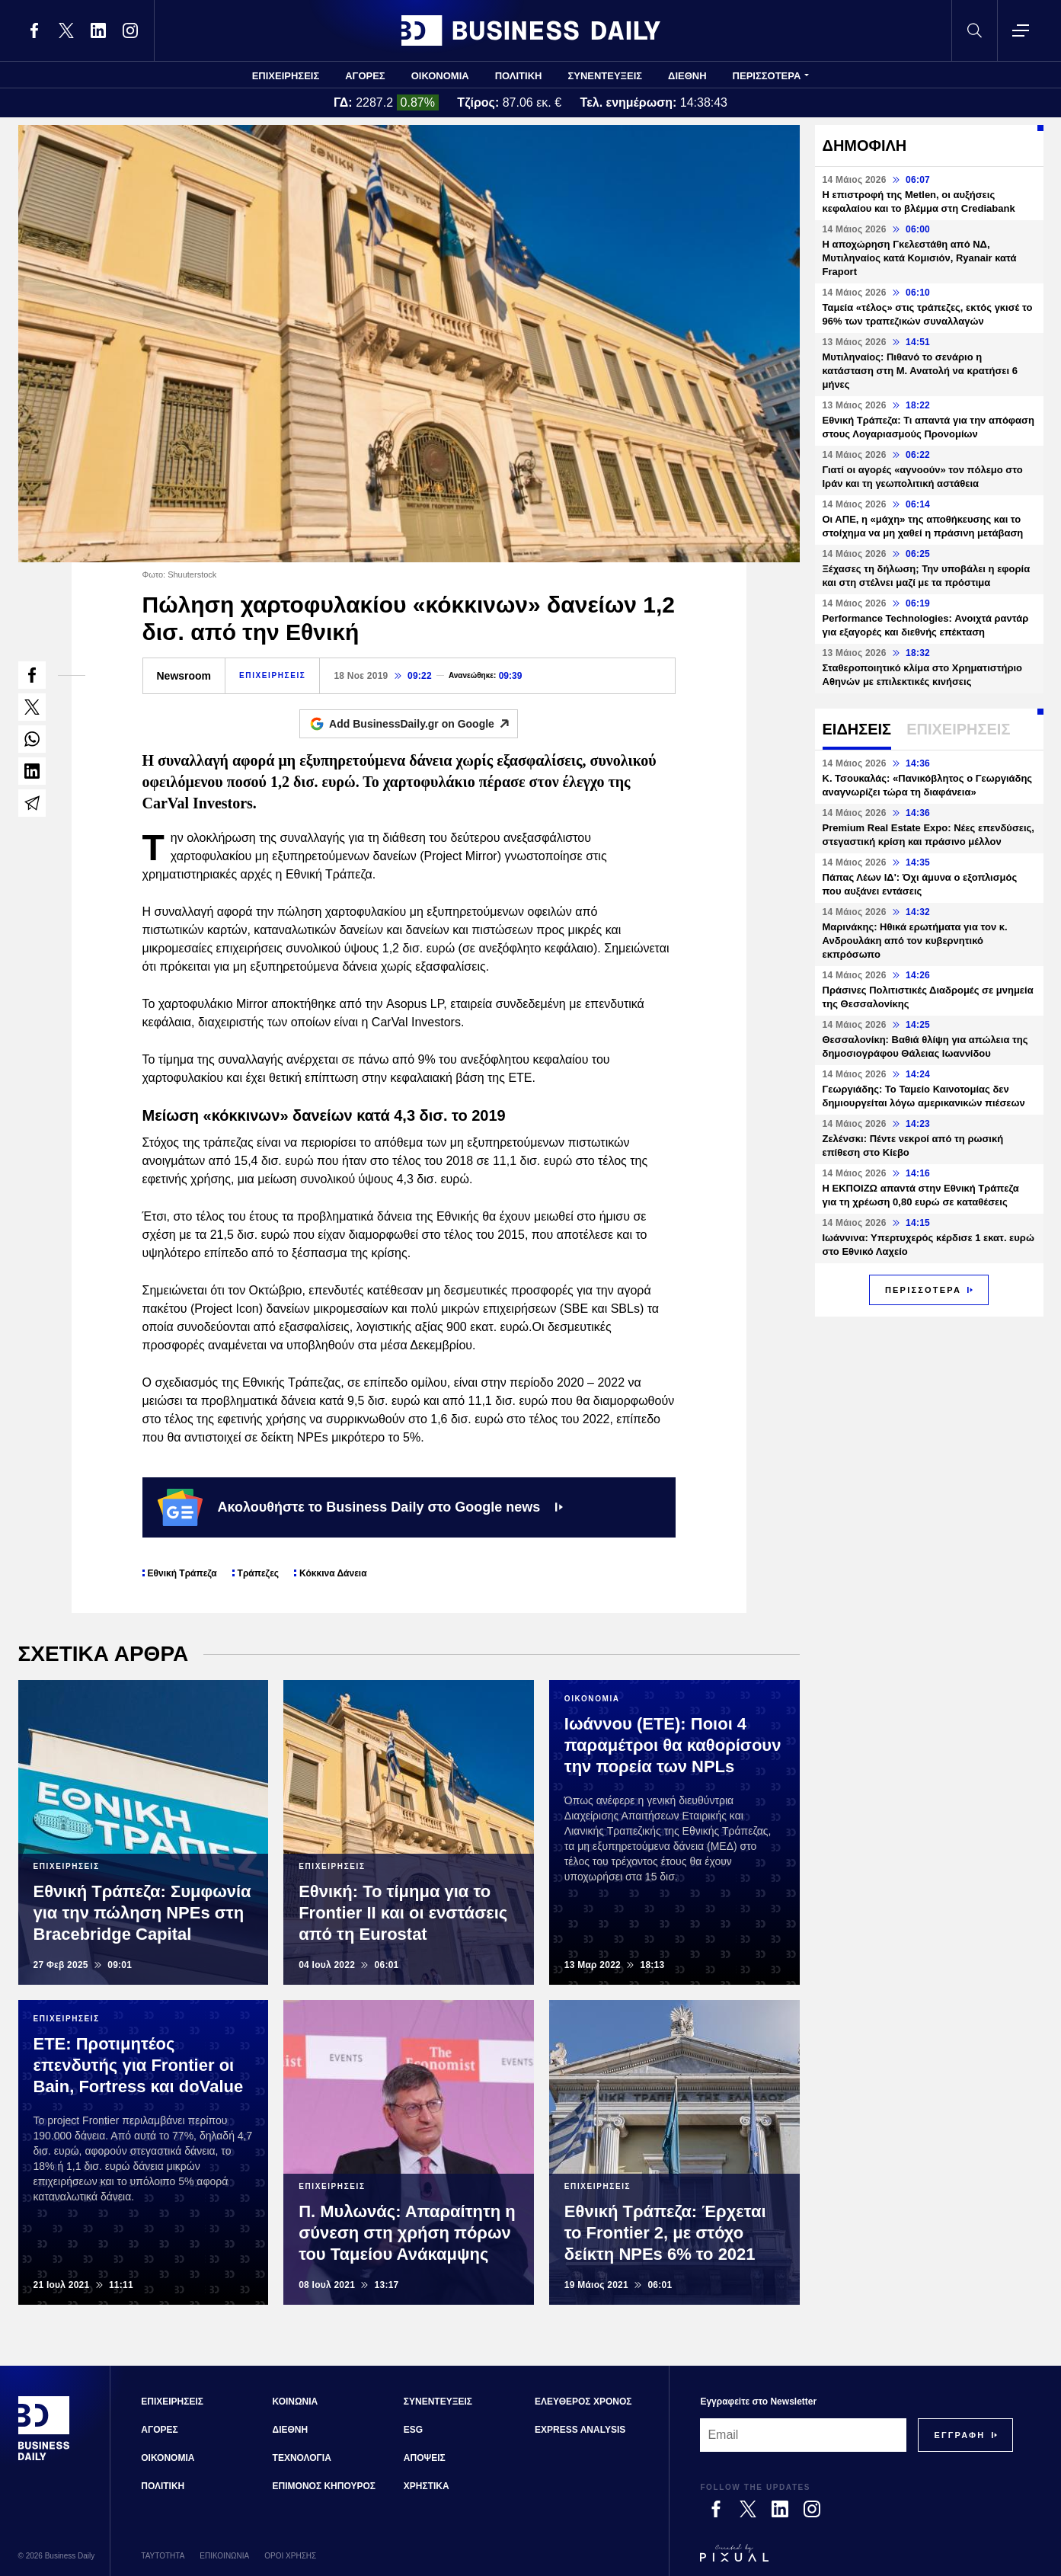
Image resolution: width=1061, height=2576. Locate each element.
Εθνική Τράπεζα (182, 1573)
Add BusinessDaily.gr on (423, 724)
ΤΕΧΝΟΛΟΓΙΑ (302, 2458)
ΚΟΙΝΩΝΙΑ (295, 2401)
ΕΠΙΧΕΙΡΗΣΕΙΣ (286, 76)
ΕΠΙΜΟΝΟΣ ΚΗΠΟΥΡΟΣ (324, 2486)
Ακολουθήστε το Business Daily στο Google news (361, 1507)
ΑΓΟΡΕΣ (365, 76)
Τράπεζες (258, 1573)
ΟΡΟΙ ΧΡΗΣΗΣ (290, 2556)
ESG (413, 2429)
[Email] (803, 2435)
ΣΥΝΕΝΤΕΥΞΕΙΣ (604, 76)
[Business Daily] (44, 2458)
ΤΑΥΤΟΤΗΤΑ (162, 2556)
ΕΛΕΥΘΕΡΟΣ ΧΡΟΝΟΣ (583, 2401)
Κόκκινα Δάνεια (332, 1573)
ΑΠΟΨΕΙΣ (425, 2458)
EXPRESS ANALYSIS (580, 2429)
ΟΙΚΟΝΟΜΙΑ (440, 76)
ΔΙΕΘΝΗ (687, 76)
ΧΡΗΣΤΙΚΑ (426, 2486)
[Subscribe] (959, 2435)
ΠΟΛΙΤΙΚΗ (518, 76)
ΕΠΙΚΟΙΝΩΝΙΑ (224, 2556)
